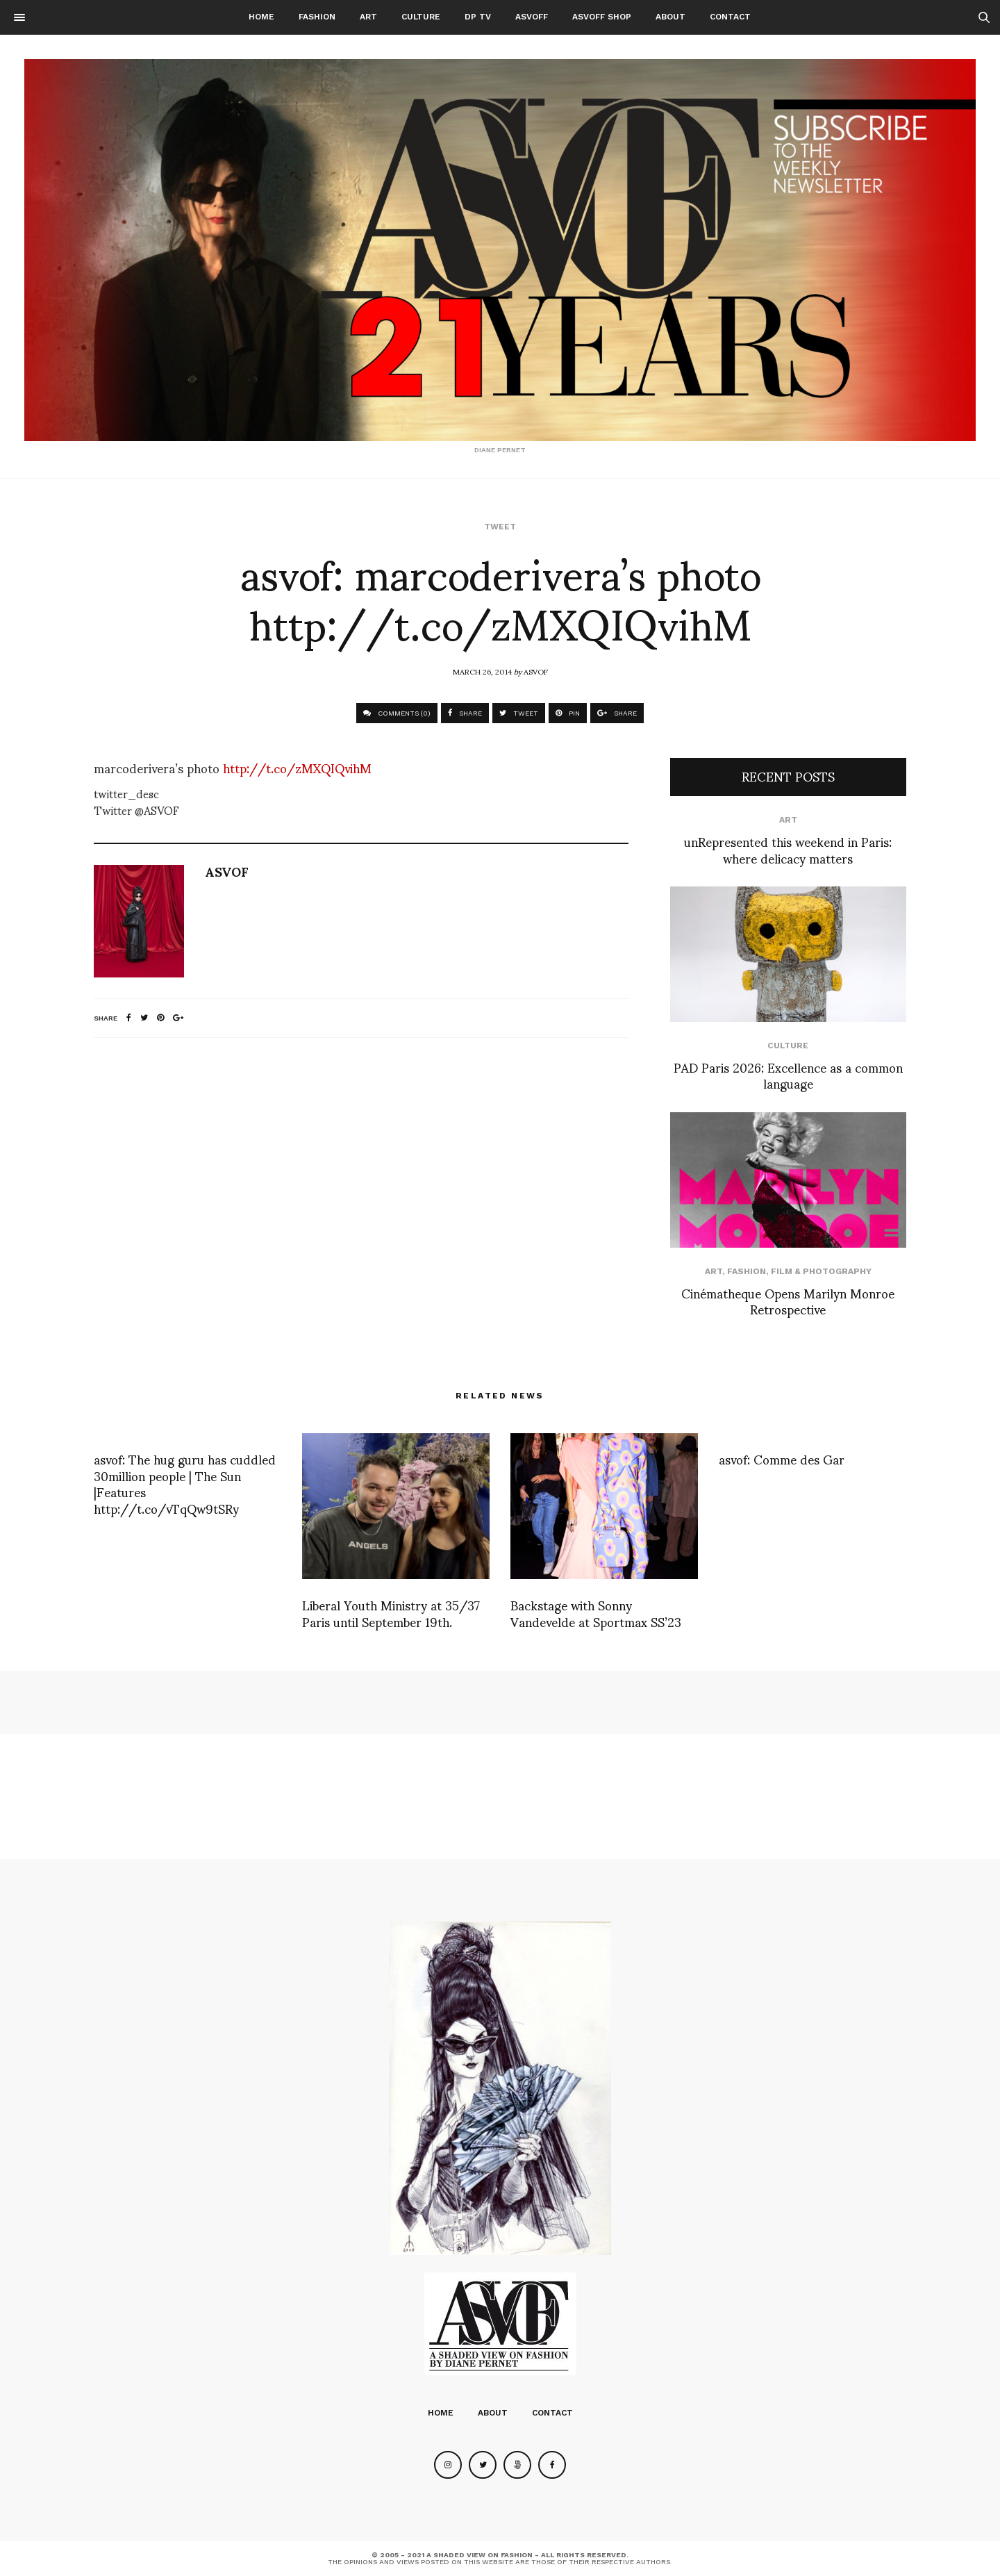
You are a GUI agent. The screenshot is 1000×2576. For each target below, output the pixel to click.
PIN (568, 713)
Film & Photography (821, 1271)
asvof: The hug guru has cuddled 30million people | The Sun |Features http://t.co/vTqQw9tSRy (185, 1483)
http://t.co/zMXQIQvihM (297, 767)
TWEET (518, 713)
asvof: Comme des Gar (781, 1458)
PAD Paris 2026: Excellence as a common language (788, 1074)
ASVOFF (531, 17)
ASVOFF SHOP (601, 17)
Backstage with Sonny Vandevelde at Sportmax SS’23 (595, 1612)
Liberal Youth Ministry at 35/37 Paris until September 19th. (391, 1612)
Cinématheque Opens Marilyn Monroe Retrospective (787, 1300)
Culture (420, 17)
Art (368, 17)
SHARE (465, 713)
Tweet (500, 526)
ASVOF (536, 671)
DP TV (478, 17)
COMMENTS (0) (397, 713)
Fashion (317, 17)
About (670, 17)
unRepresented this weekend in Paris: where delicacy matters (788, 849)
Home (261, 17)
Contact (730, 17)
